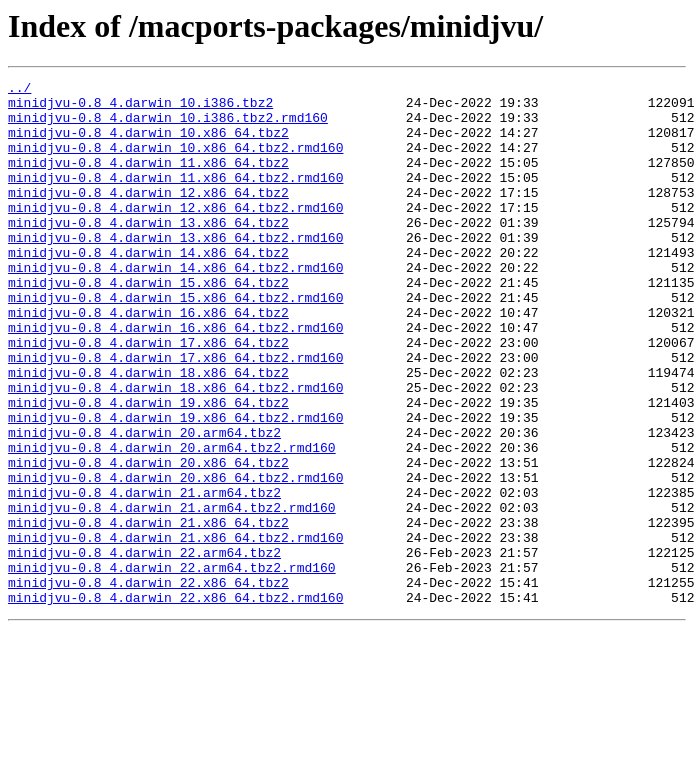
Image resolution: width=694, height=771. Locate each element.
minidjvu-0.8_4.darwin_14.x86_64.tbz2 (148, 288)
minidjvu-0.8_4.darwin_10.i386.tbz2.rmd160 (168, 126)
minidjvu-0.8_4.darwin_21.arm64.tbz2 (144, 576)
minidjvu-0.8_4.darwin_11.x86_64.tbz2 (148, 180)
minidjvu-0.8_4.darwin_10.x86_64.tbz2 (148, 144)
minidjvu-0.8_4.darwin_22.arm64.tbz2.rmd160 (172, 666)
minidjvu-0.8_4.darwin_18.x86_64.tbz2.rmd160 (175, 450)
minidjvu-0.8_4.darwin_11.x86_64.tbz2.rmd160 (175, 198)
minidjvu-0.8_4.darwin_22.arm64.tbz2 (144, 648)
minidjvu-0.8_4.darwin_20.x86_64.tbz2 (148, 540)
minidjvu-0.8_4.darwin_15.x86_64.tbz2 (148, 324)
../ (19, 90)
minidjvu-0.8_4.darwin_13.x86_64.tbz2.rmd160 (175, 270)
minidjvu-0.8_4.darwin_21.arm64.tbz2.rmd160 (172, 594)
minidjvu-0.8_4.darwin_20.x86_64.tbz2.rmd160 (175, 558)
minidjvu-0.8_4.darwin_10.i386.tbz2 (140, 108)
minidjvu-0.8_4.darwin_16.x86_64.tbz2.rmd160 (175, 378)
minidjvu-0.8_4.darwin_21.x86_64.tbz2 (148, 612)
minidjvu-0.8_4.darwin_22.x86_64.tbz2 (148, 684)
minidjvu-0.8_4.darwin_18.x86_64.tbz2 (148, 432)
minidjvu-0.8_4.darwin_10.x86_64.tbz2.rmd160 (175, 162)
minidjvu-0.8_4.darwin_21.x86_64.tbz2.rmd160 (175, 630)
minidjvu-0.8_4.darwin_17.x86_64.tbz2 (148, 396)
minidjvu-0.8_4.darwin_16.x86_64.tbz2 (148, 360)
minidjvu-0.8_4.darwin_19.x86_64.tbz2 (148, 468)
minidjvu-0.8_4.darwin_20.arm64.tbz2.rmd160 (172, 522)
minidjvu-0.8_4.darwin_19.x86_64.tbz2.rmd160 (175, 486)
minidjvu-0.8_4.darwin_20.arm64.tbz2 (144, 504)
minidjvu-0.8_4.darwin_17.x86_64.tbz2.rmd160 (175, 414)
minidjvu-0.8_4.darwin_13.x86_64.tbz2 (148, 252)
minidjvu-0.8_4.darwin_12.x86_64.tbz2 (148, 216)
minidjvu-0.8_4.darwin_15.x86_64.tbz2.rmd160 (175, 342)
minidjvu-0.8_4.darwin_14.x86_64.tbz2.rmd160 (175, 306)
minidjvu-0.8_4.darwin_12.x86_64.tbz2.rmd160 (175, 234)
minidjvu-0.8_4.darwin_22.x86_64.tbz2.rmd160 (175, 702)
